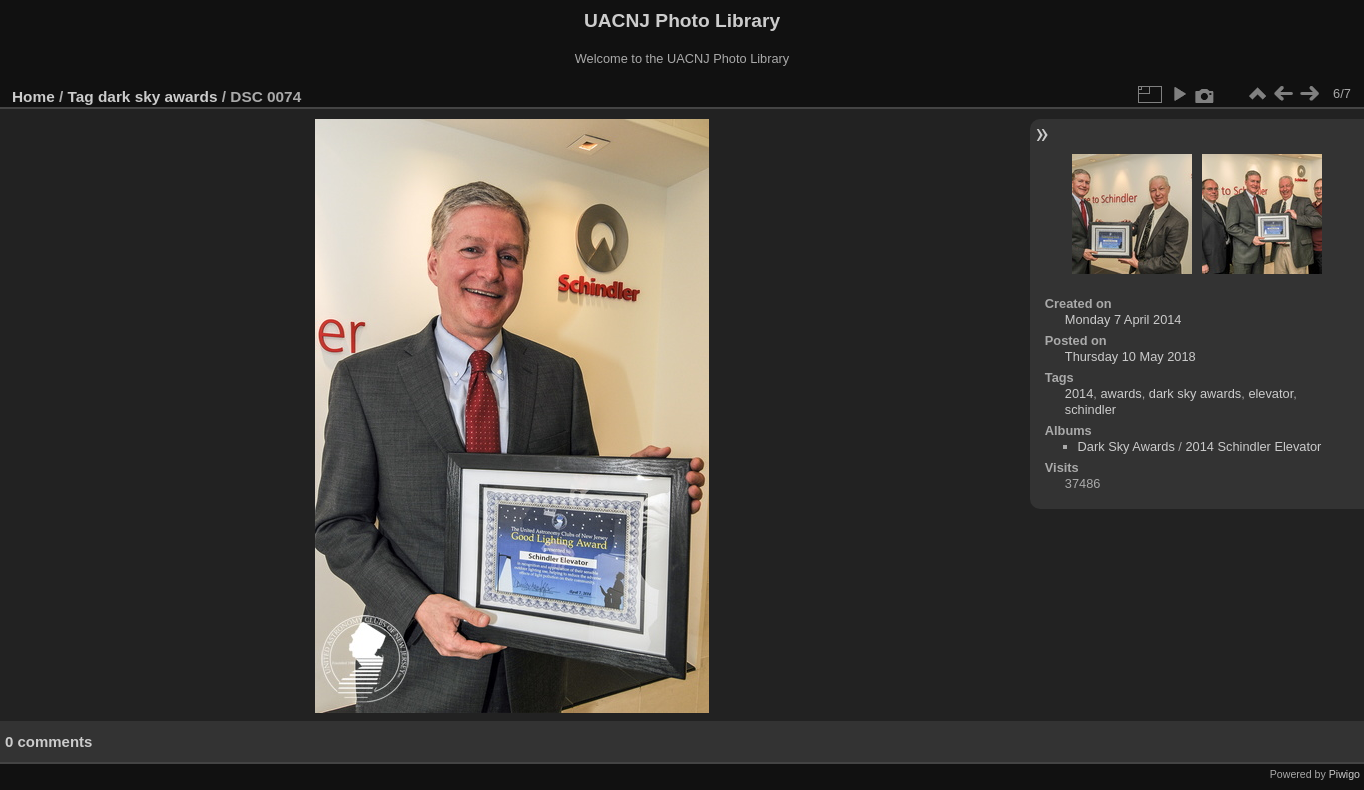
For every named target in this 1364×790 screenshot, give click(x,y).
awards (1120, 393)
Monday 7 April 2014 (1123, 319)
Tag (81, 96)
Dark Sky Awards (1126, 446)
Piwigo (1344, 774)
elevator (1270, 393)
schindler (1090, 409)
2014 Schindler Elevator (1253, 446)
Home (33, 96)
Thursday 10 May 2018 (1130, 356)
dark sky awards (158, 96)
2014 (1079, 393)
